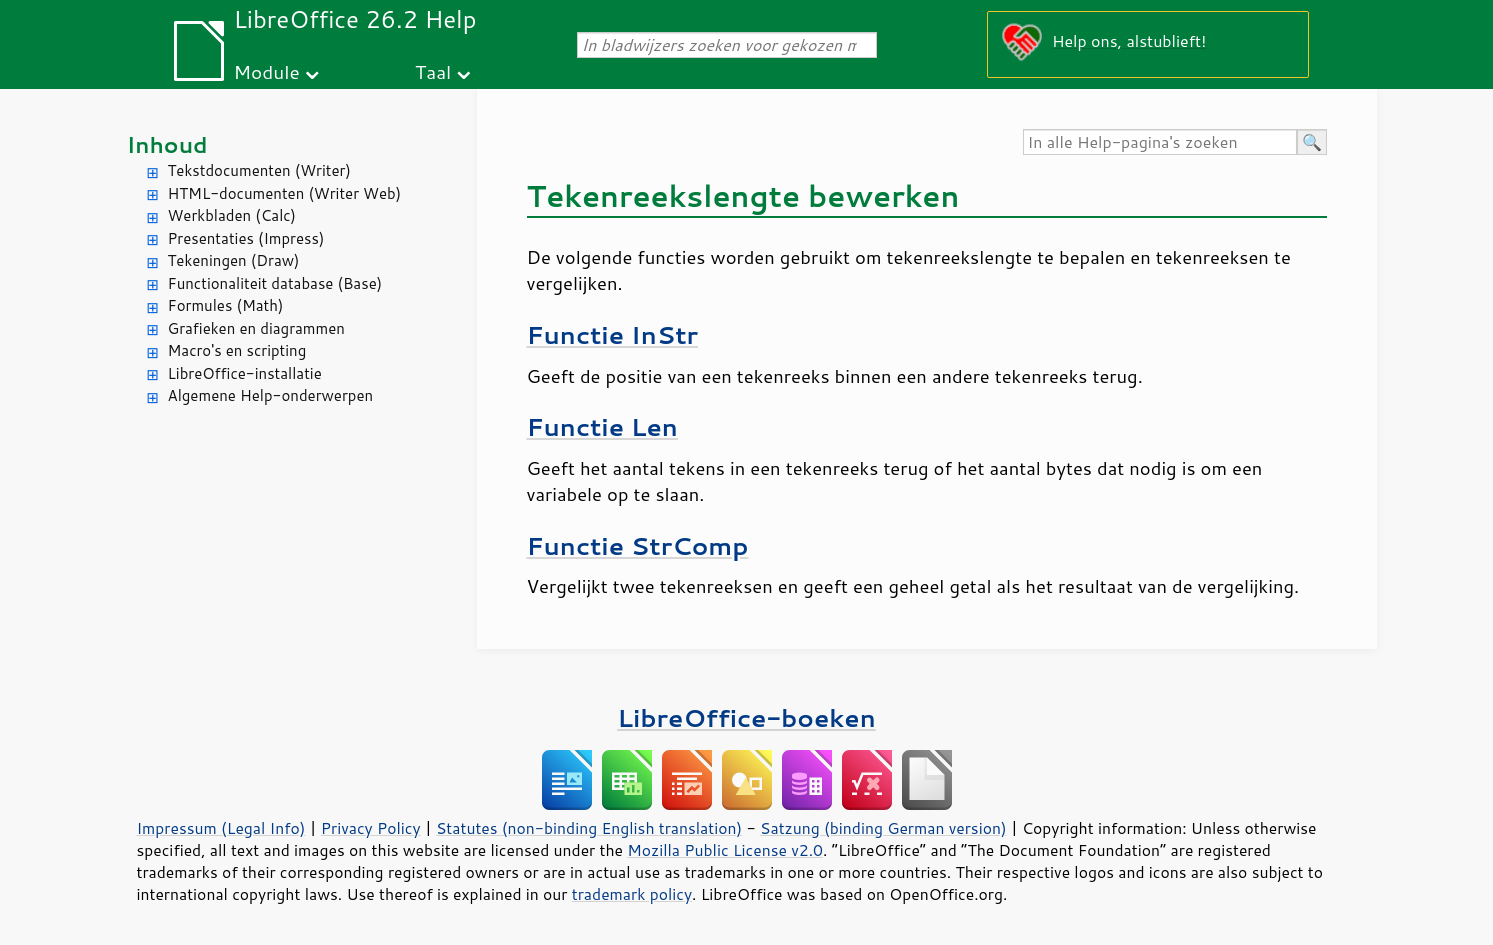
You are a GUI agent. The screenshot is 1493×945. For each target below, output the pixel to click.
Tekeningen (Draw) (234, 260)
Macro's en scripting (237, 350)
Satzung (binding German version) (883, 828)
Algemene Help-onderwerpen (271, 395)
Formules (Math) (226, 305)
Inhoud (167, 144)
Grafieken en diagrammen (256, 328)
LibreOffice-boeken (746, 717)
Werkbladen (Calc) (232, 215)
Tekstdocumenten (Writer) (259, 170)
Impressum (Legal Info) (221, 828)
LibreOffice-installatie (245, 373)
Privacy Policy (371, 828)
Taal (433, 71)
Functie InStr (613, 334)
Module (267, 71)
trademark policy (632, 894)
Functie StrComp (638, 545)
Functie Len (602, 426)
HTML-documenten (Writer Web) (285, 193)
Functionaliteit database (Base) (275, 283)
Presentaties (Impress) (246, 238)
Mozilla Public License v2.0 (725, 850)
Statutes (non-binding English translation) (589, 828)
